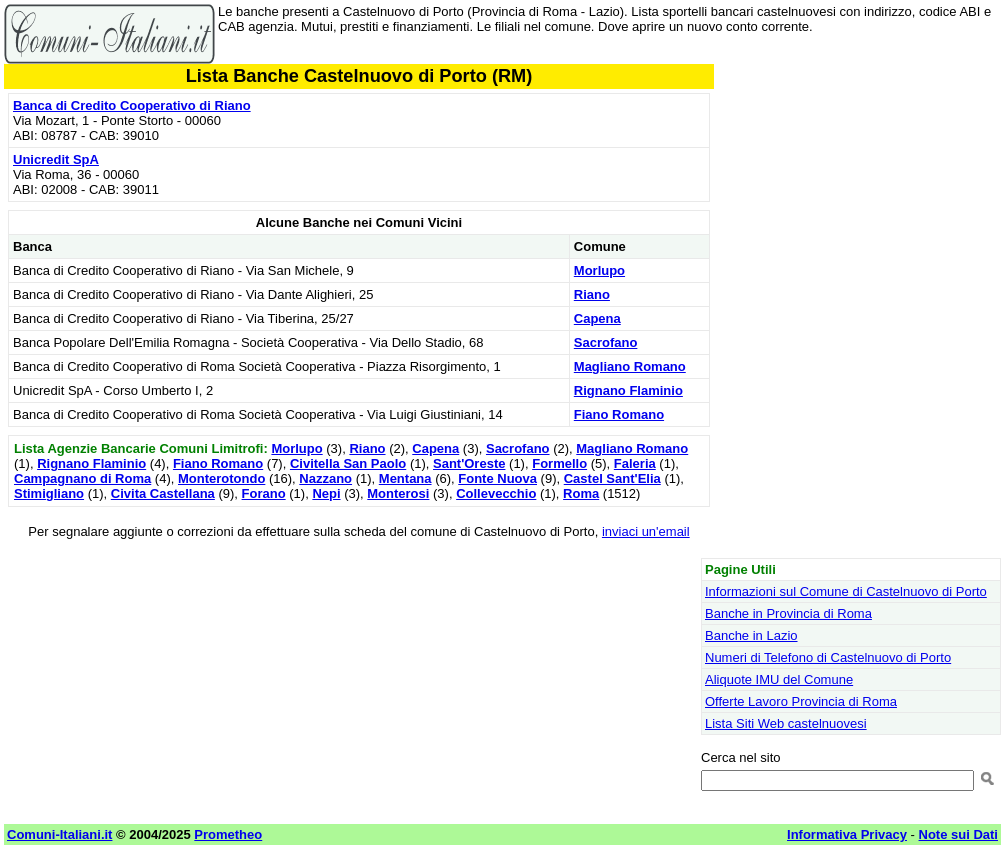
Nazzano (325, 478)
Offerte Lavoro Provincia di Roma (801, 701)
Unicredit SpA (56, 159)
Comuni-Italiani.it (59, 834)
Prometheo (228, 834)
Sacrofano (606, 342)
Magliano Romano (630, 366)
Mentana (405, 478)
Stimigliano (49, 493)
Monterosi (398, 493)
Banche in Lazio (751, 635)
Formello (559, 463)
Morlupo (599, 270)
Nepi (326, 493)
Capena (597, 318)
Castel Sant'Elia (612, 478)
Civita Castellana (163, 493)
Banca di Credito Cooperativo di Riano (132, 105)
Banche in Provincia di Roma (788, 613)
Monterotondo (221, 478)
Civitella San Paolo (348, 463)
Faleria (635, 463)
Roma (581, 493)
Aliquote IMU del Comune (779, 679)
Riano (592, 294)
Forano (264, 493)
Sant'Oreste (469, 463)
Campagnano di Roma (82, 478)
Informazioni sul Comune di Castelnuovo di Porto (846, 591)
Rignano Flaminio (628, 390)
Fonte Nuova (497, 478)
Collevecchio (496, 493)
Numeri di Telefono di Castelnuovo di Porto (828, 657)
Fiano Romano (619, 414)
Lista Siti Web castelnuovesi (786, 723)
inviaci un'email (646, 531)
